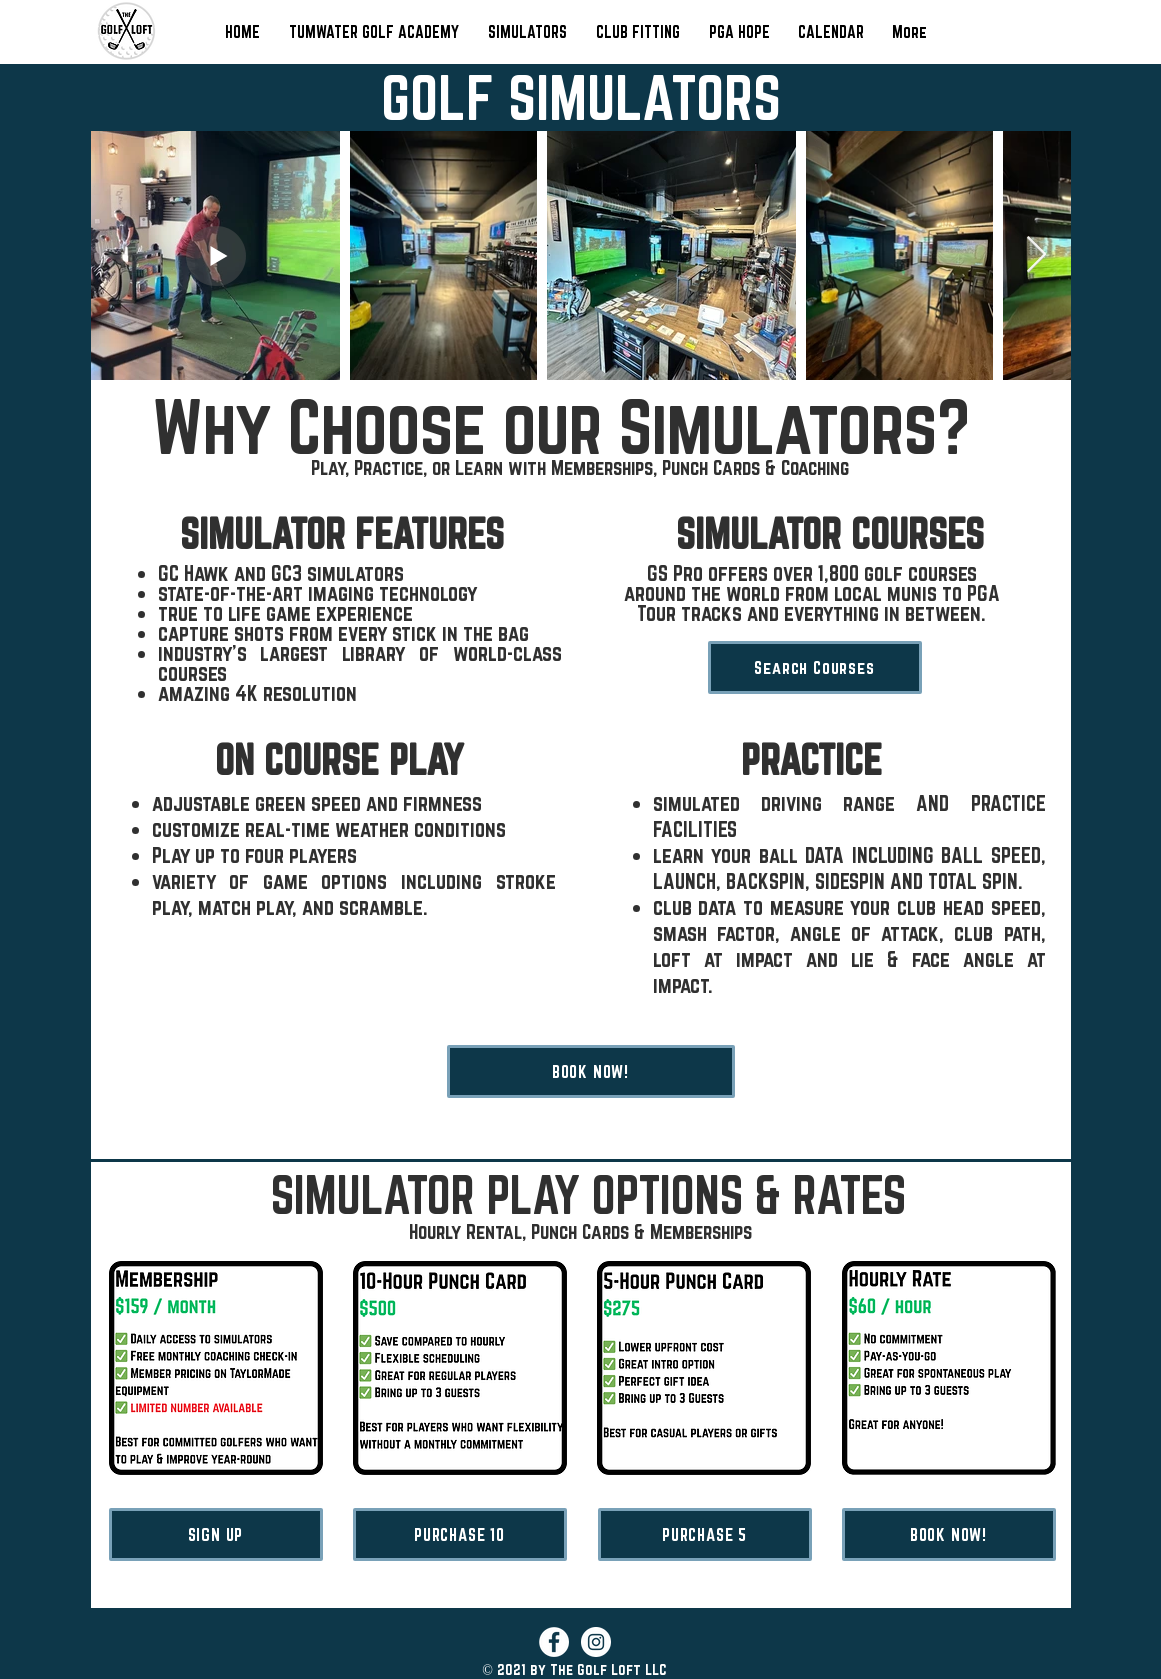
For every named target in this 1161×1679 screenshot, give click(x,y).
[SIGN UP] (216, 1534)
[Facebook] (554, 1642)
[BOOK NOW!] (591, 1071)
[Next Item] (1036, 255)
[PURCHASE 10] (460, 1534)
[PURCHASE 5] (705, 1534)
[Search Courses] (815, 667)
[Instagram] (596, 1642)
